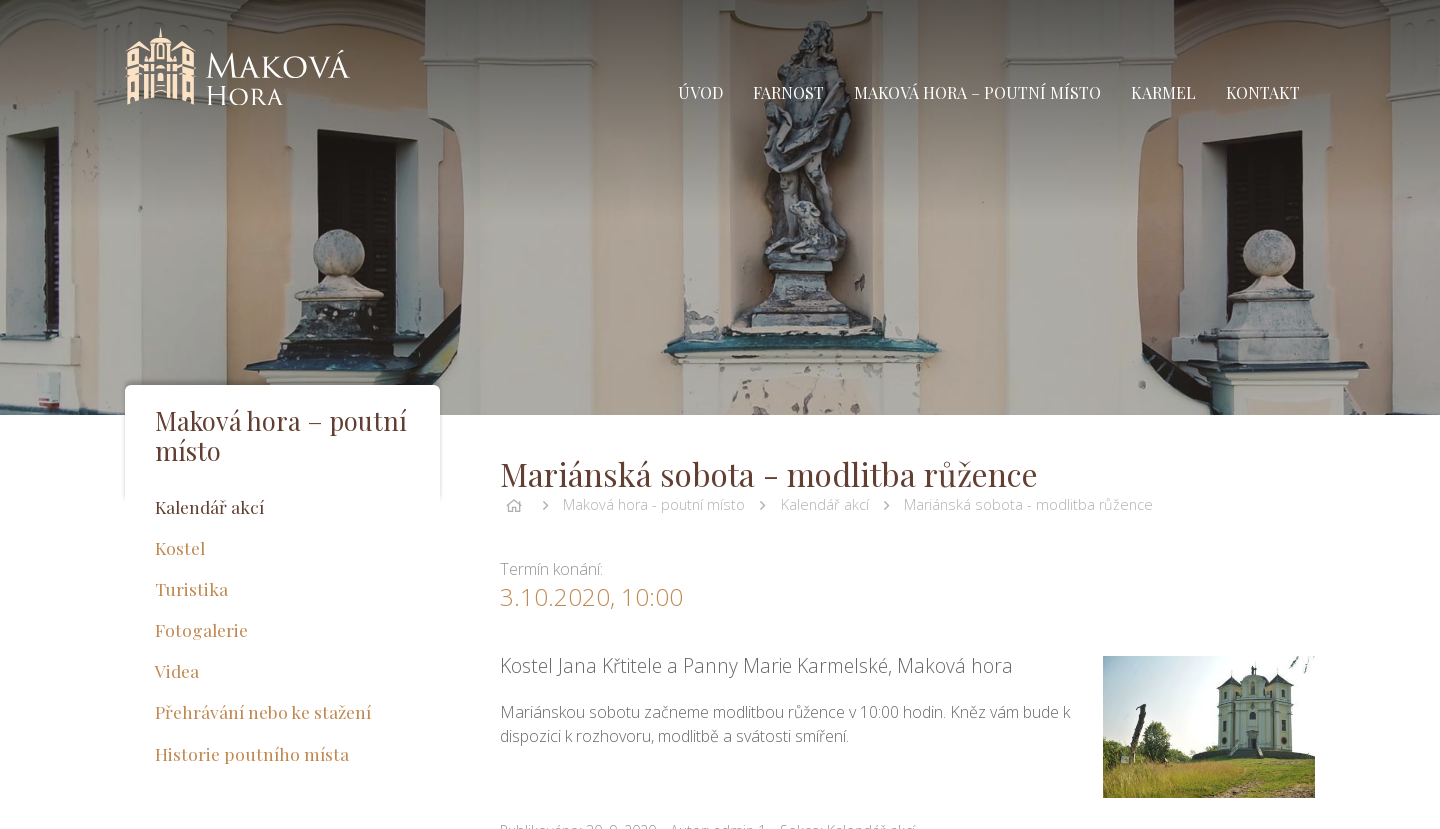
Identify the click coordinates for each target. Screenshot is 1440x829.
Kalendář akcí (825, 504)
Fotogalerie (201, 629)
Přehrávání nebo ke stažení (263, 711)
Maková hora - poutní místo (654, 504)
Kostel (180, 547)
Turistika (191, 588)
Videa (177, 670)
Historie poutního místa (252, 753)
